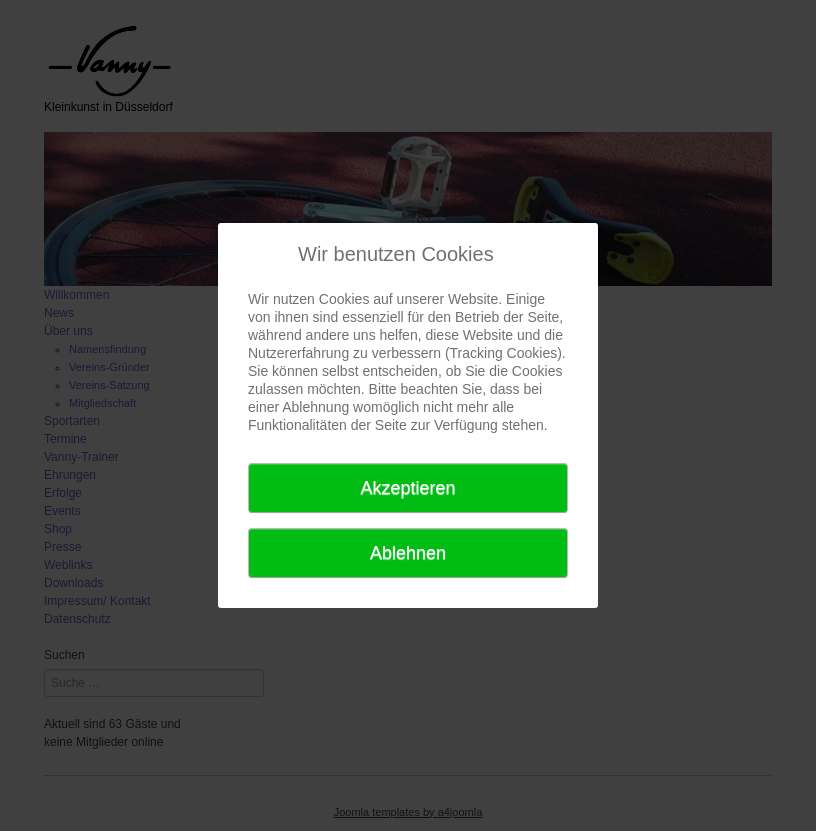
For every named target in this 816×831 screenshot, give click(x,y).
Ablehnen (408, 553)
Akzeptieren (407, 488)
